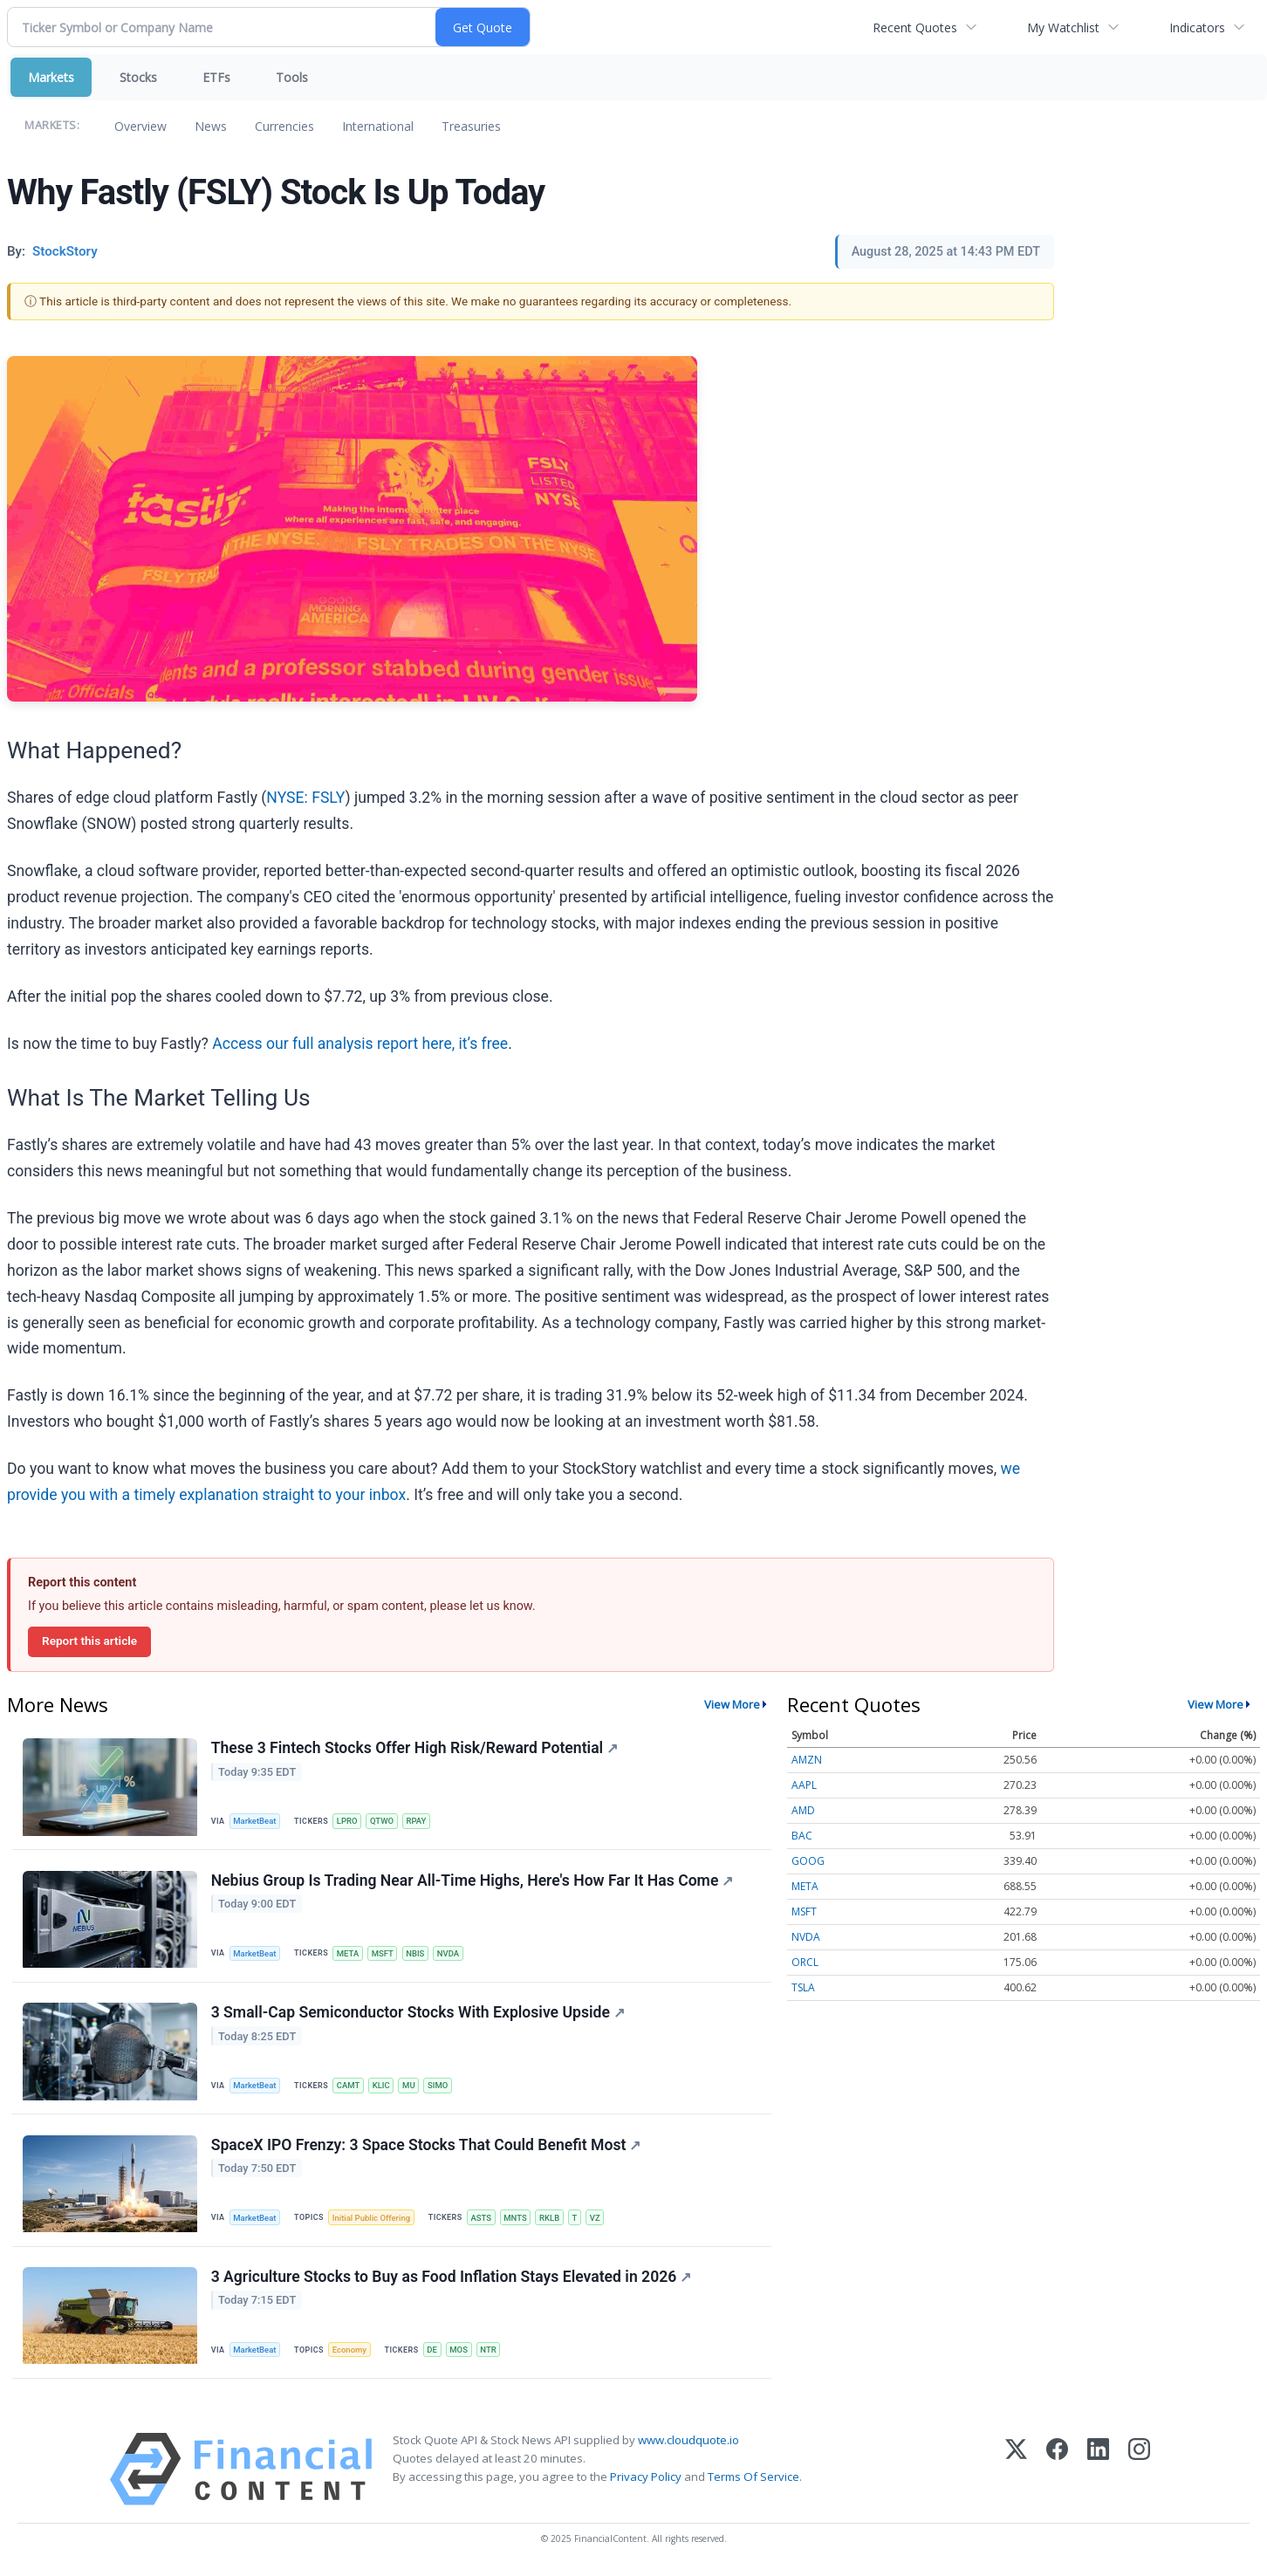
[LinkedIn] (1098, 2473)
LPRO (348, 1821)
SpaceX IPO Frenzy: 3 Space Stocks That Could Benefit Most (426, 2147)
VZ (599, 2220)
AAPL (804, 1785)
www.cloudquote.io (688, 2443)
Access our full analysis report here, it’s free (360, 1043)
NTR (491, 2353)
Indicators (1197, 27)
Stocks (138, 77)
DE (434, 2353)
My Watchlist (1063, 27)
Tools (292, 77)
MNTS (519, 2220)
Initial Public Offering (372, 2220)
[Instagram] (1139, 2473)
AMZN (806, 1759)
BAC (801, 1835)
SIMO (440, 2087)
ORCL (804, 1962)
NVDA (451, 1954)
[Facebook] (1057, 2473)
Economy (350, 2353)
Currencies (284, 126)
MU (411, 2087)
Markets (51, 77)
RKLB (553, 2220)
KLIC (383, 2087)
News (211, 126)
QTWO (383, 1821)
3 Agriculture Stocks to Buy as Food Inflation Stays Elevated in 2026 (451, 2280)
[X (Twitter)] (1016, 2473)
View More (732, 1704)
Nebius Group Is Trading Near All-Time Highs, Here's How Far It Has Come (472, 1881)
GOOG (808, 1860)
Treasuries (471, 126)
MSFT (384, 1954)
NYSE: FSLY (305, 797)
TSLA (803, 1987)
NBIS (417, 1954)
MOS (461, 2353)
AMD (803, 1810)
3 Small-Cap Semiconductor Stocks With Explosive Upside (418, 2014)
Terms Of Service (753, 2481)
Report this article (89, 1641)
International (378, 126)
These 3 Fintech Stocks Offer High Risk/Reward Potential (414, 1748)
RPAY (418, 1821)
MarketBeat (255, 1821)
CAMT (349, 2087)
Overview (140, 126)
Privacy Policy (645, 2481)
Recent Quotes (915, 27)
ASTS (483, 2220)
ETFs (216, 77)
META (349, 1954)
